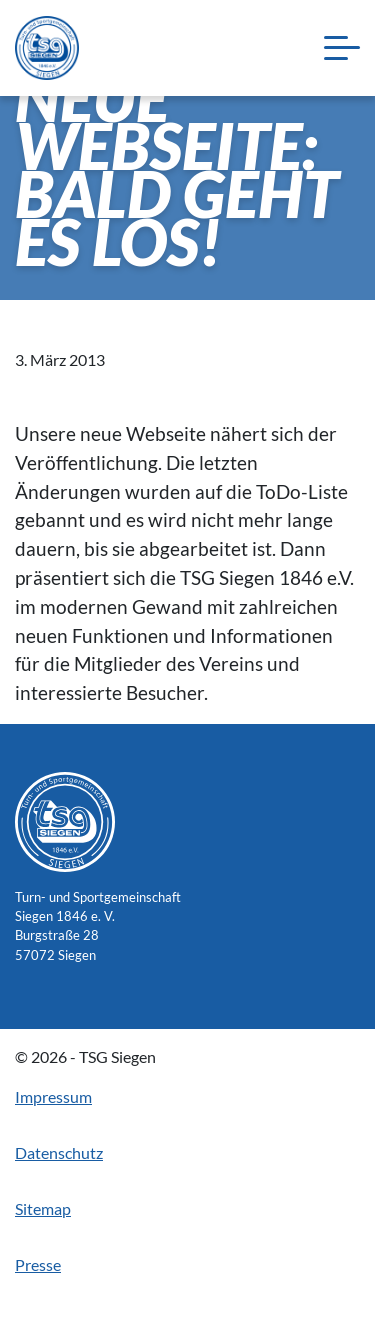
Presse (38, 1264)
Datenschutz (59, 1152)
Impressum (53, 1096)
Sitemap (43, 1208)
